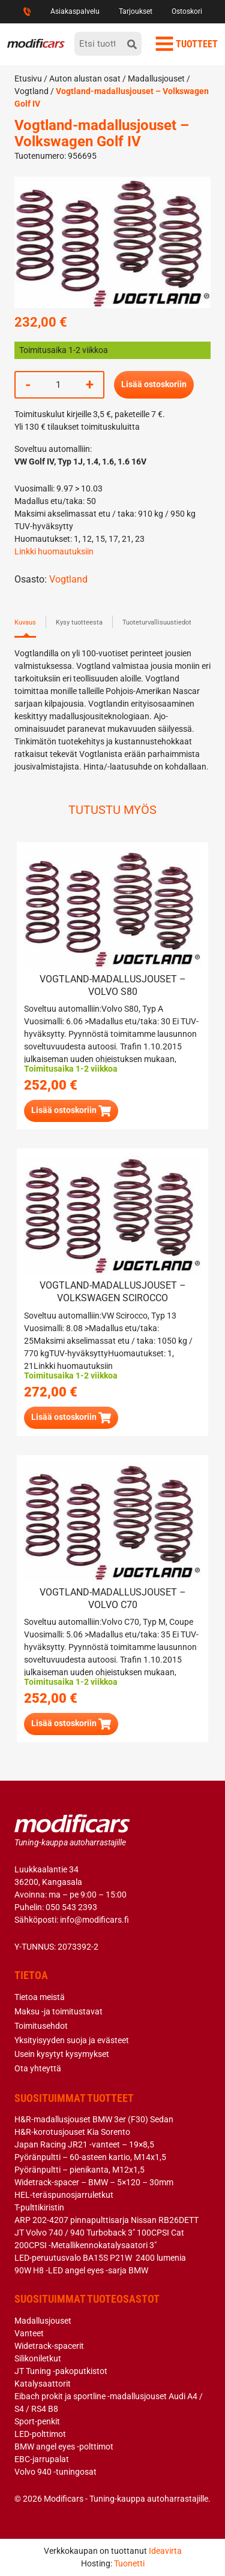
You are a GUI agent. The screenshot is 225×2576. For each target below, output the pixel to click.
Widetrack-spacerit (49, 2346)
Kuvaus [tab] (25, 622)
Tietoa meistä (39, 1997)
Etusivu (28, 78)
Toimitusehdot (41, 2026)
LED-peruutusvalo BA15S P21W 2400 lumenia (100, 2258)
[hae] (132, 44)
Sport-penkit (37, 2421)
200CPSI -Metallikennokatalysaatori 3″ (85, 2245)
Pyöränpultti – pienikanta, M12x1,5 (79, 2169)
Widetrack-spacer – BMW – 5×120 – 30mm (93, 2182)
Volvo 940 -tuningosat (55, 2472)
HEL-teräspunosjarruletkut (63, 2195)
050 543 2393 (71, 1907)
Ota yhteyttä (37, 2068)
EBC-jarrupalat (41, 2459)
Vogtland (31, 91)
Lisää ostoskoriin (154, 384)
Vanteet (29, 2333)
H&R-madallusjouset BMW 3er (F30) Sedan (93, 2119)
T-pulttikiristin (39, 2207)
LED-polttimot (40, 2434)
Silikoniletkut (37, 2358)
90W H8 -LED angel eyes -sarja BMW (81, 2270)
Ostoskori (187, 11)
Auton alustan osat (85, 78)
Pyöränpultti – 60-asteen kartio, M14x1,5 (90, 2157)
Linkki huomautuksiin (54, 551)
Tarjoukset (135, 11)
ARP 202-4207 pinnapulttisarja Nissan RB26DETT (106, 2220)
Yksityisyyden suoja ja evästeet (71, 2040)
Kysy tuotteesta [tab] (79, 622)
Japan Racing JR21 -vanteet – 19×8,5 (84, 2144)
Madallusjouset (156, 78)
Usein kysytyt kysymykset (61, 2054)
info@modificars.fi (94, 1920)
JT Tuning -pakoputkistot (60, 2371)
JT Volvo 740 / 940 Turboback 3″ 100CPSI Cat (99, 2232)
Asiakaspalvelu (75, 11)
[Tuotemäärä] (58, 385)
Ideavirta (165, 2551)
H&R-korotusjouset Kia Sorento (72, 2132)
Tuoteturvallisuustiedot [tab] (156, 622)
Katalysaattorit (42, 2383)
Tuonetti (129, 2563)
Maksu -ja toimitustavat (58, 2011)
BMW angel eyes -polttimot (63, 2446)
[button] (71, 1111)
